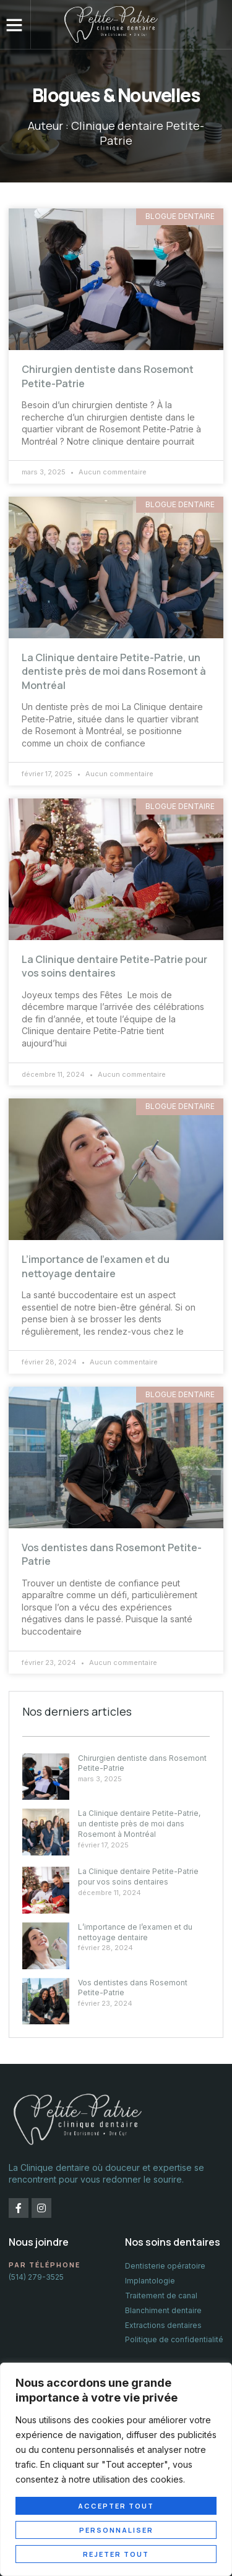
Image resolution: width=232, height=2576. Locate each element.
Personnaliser (116, 2530)
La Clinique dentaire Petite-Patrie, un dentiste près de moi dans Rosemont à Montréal (114, 671)
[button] (14, 25)
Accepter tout (116, 2505)
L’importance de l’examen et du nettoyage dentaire (96, 1266)
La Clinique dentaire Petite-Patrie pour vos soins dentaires (114, 966)
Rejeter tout (116, 2554)
